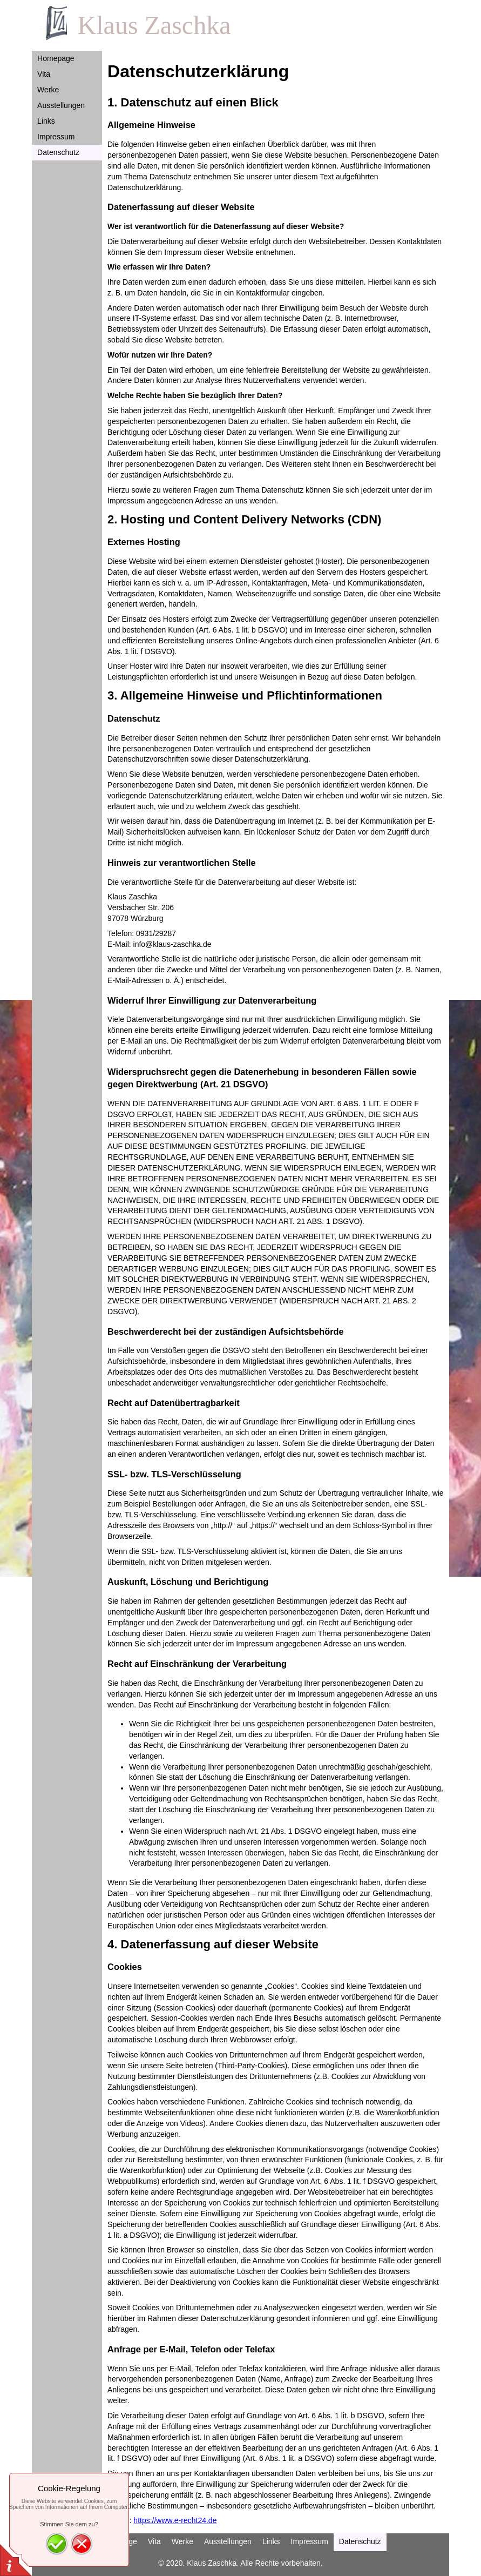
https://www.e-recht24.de (174, 2520)
